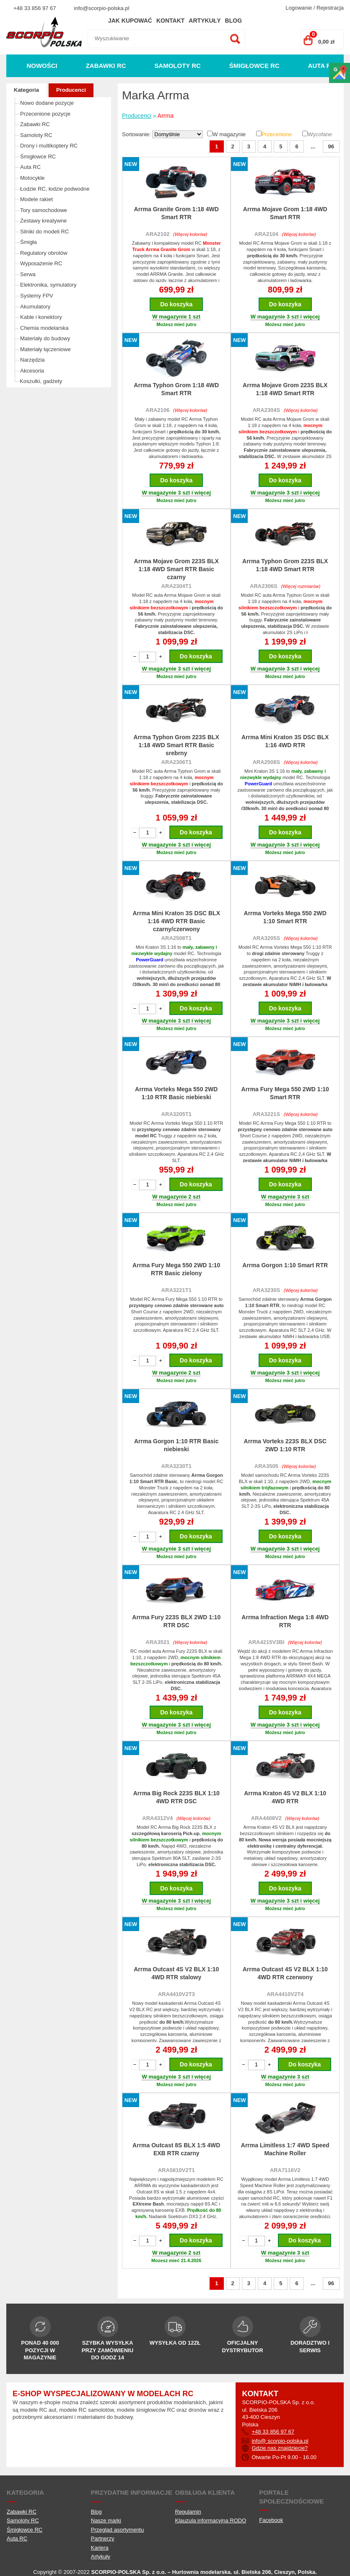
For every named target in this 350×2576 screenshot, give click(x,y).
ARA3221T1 (176, 1290)
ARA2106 (157, 410)
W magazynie (229, 134)
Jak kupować (130, 20)
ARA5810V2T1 (176, 2170)
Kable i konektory (41, 317)
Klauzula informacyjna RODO (210, 2520)
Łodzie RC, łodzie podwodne (55, 189)
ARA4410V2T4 (285, 1994)
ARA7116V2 (285, 2170)
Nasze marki (106, 2520)
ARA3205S (266, 938)
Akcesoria (32, 371)
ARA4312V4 (157, 1818)
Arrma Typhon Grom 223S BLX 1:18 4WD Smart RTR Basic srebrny (176, 745)
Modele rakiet (36, 199)
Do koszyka (176, 304)
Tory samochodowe (43, 210)
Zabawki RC (106, 65)
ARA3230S (266, 1290)
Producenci (71, 90)
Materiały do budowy (45, 338)
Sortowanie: (137, 134)
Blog (233, 20)
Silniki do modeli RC (44, 231)
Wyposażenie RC (41, 263)
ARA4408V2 (266, 1818)
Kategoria (26, 90)
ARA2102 (157, 234)
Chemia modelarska (44, 328)
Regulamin (188, 2512)
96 (331, 146)
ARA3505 (266, 1466)
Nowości (41, 65)
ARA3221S (266, 1114)
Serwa (28, 274)
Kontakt (170, 20)
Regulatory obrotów (43, 253)
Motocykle (32, 178)
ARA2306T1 (176, 762)
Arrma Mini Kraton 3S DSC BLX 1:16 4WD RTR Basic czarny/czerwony (176, 921)
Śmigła (28, 242)
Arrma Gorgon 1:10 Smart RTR (285, 1265)
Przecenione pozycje (45, 114)
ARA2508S (266, 762)
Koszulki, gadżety (41, 381)
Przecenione (277, 134)
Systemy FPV (36, 296)
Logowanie (298, 8)
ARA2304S (266, 410)
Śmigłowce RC (254, 65)
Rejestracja (330, 8)
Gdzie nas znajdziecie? (279, 2448)
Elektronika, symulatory (48, 285)
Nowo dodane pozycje (47, 103)
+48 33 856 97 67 (34, 8)
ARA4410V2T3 (176, 1994)
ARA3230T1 (176, 1466)
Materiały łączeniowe (45, 349)
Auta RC (322, 65)
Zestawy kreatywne (43, 220)
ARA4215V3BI (266, 1642)
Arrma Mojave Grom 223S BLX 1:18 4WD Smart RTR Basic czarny (176, 569)
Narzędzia (32, 360)
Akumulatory (35, 306)
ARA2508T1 (176, 938)
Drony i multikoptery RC (49, 145)
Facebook (271, 2520)
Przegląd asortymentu (117, 2530)
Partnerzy (102, 2538)
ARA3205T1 (176, 1114)
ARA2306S (263, 586)
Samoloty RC (177, 65)
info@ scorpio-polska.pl (279, 2441)
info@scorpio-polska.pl (102, 8)
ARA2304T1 (176, 586)
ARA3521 (157, 1642)
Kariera (100, 2548)
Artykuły (204, 20)
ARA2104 (266, 234)
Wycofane (320, 134)
